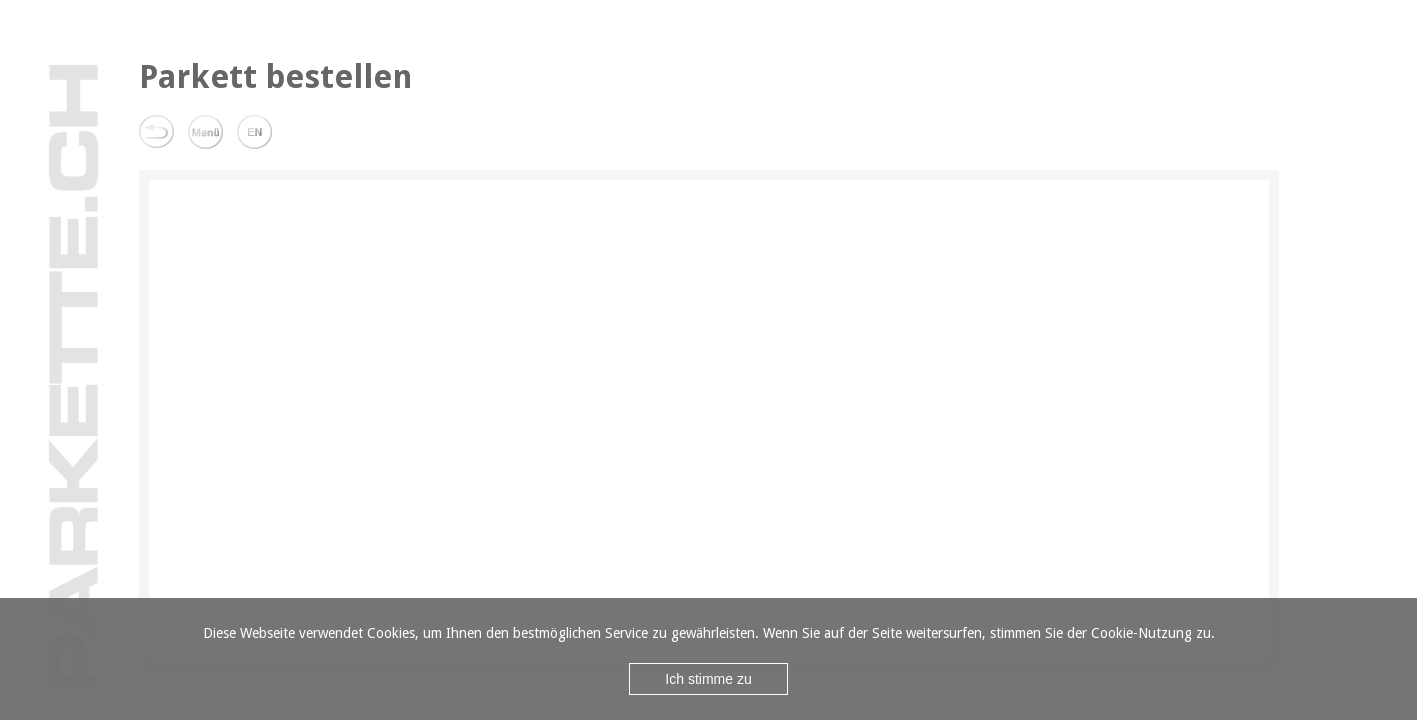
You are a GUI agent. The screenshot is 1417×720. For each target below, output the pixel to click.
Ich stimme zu (708, 679)
